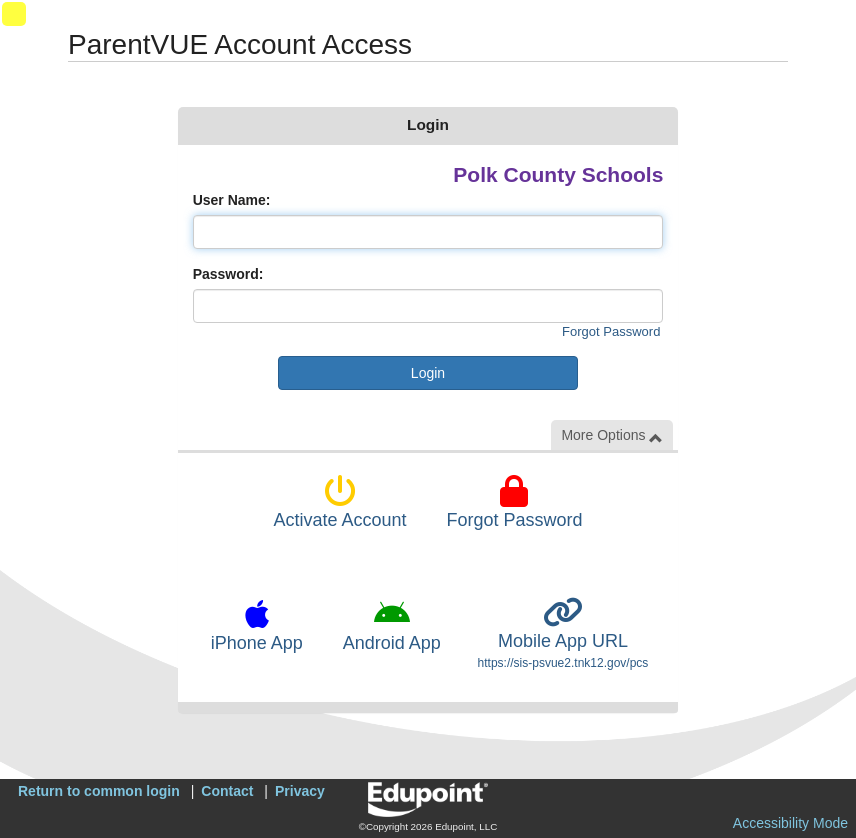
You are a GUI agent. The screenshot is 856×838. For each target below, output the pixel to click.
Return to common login (99, 791)
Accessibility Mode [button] (790, 823)
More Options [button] (612, 435)
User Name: (232, 200)
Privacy (300, 791)
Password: (228, 274)
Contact (227, 791)
